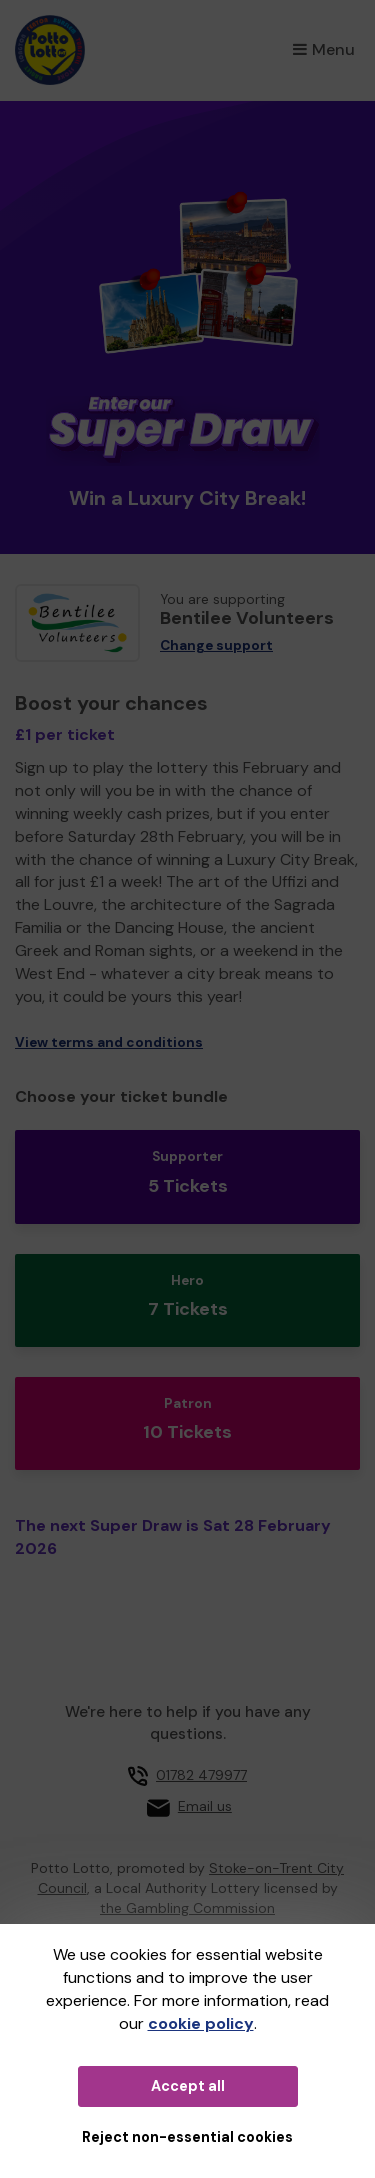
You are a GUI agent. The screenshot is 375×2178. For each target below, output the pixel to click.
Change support (216, 645)
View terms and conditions (109, 1042)
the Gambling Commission (187, 1908)
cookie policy (201, 2023)
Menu (324, 49)
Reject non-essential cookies (187, 2137)
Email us (205, 1806)
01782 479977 (201, 1775)
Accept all (188, 2086)
